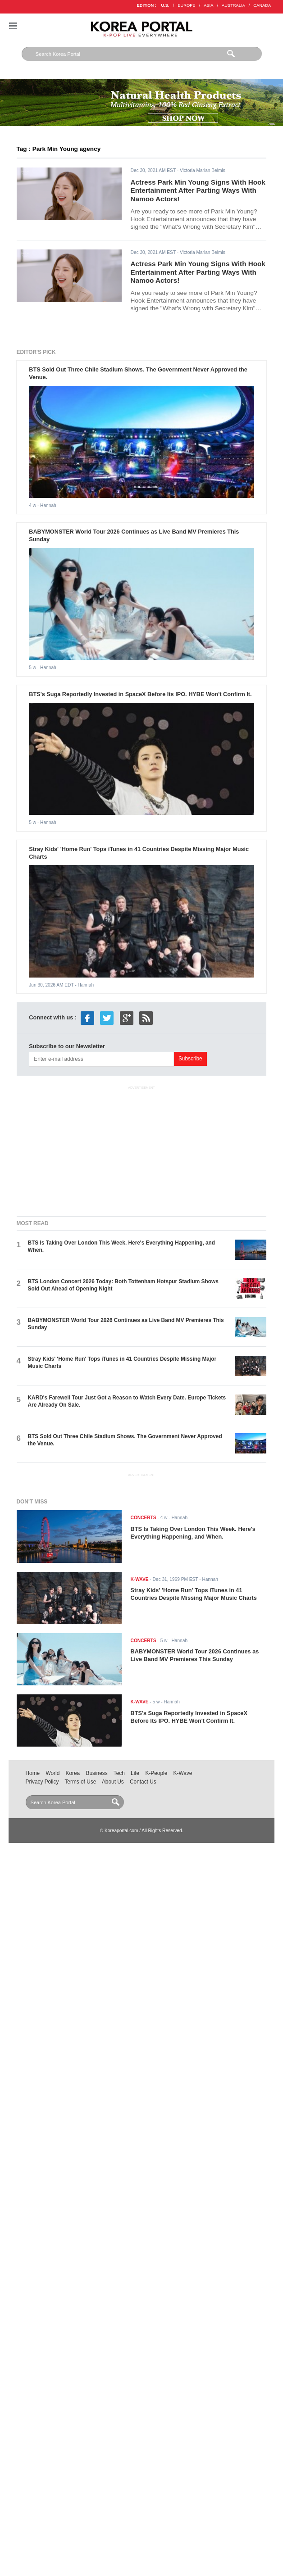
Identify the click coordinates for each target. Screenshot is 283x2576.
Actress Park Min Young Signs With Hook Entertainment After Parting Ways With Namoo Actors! (198, 190)
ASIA (208, 5)
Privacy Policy (42, 1782)
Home (33, 1773)
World (52, 1773)
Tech (119, 1773)
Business (96, 1773)
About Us (113, 1782)
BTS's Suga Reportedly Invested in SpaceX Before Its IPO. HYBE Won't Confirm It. (140, 694)
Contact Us (143, 1782)
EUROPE (186, 5)
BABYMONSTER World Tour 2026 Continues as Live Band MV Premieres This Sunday (195, 1655)
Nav (13, 26)
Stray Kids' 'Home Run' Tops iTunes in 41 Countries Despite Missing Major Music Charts (194, 1594)
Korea (73, 1773)
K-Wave (182, 1773)
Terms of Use (80, 1782)
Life (135, 1773)
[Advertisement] (141, 1149)
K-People (156, 1773)
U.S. (165, 5)
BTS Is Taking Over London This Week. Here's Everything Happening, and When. (193, 1533)
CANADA (262, 5)
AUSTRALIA (233, 5)
